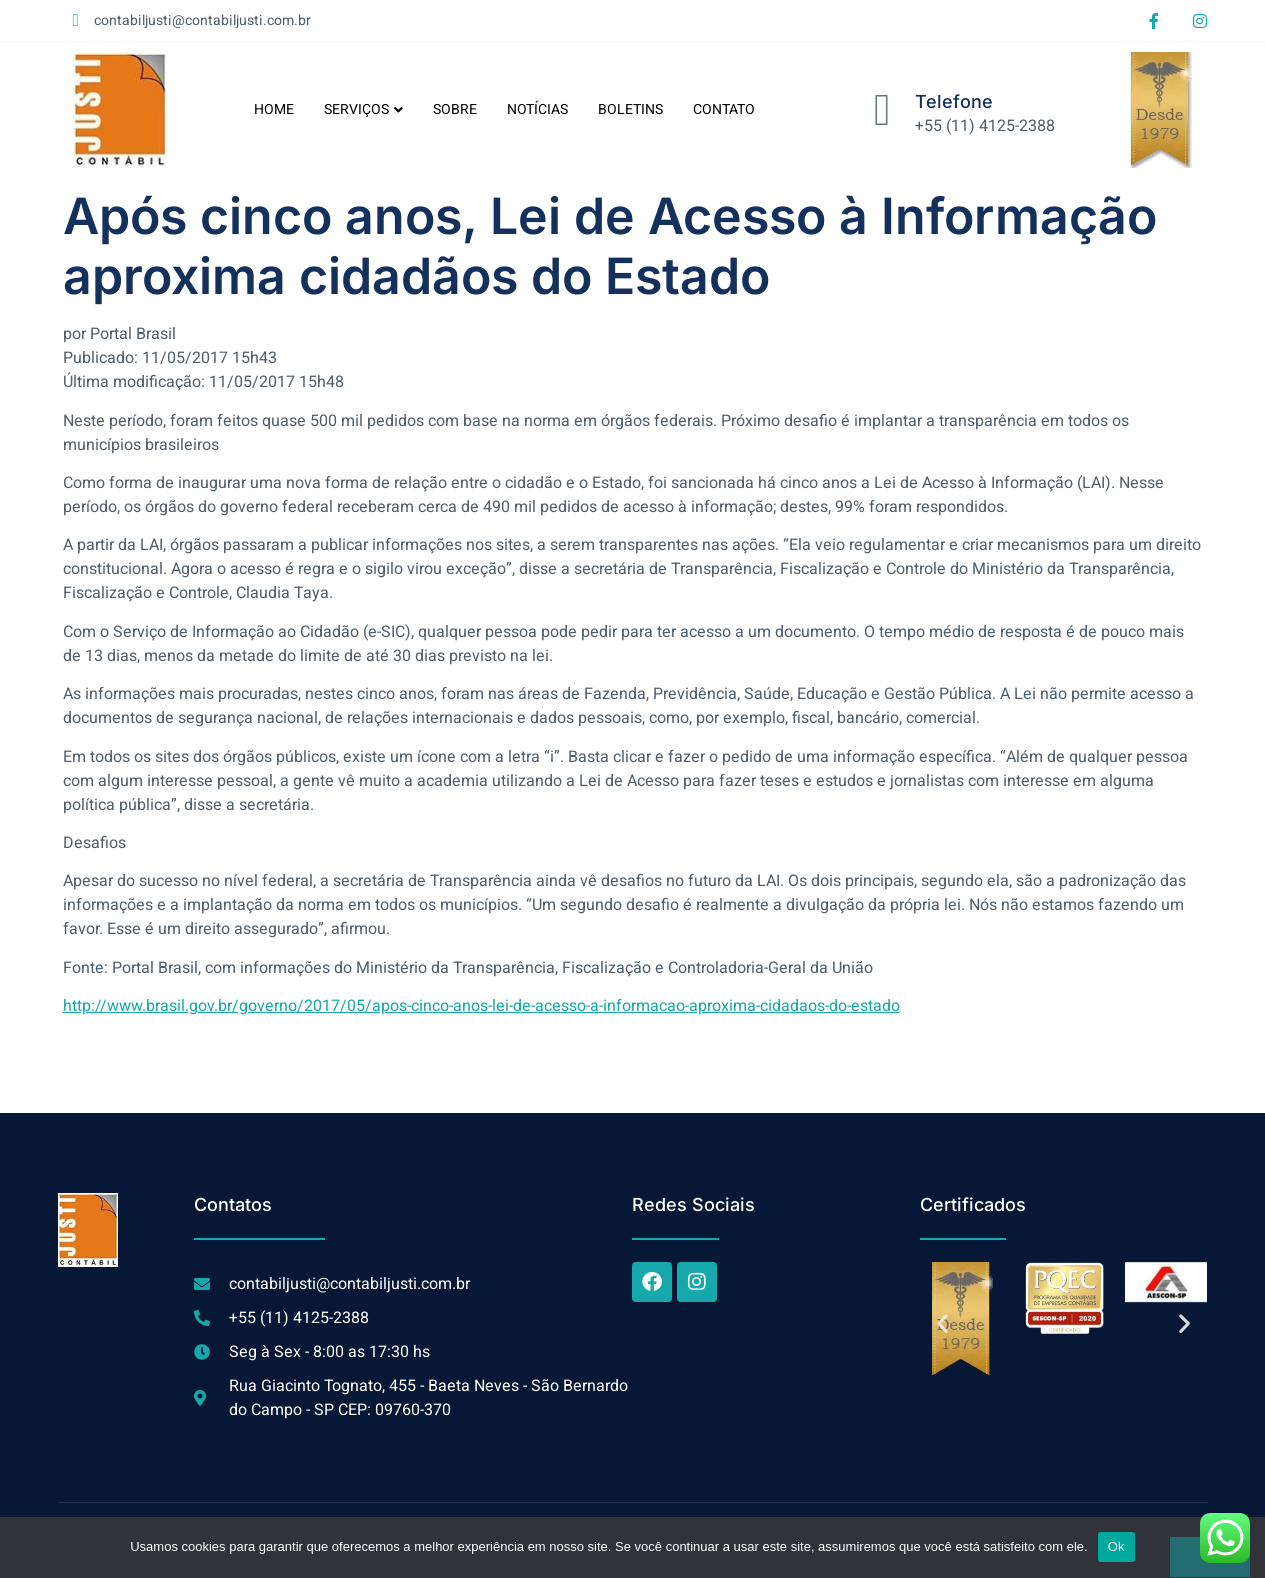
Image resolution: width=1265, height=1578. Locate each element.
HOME (274, 109)
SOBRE (455, 109)
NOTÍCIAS (537, 109)
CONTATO (724, 109)
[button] (942, 1323)
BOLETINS (630, 109)
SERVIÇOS (363, 109)
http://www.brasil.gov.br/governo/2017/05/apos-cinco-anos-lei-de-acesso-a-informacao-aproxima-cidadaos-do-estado (481, 1006)
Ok (1116, 1546)
